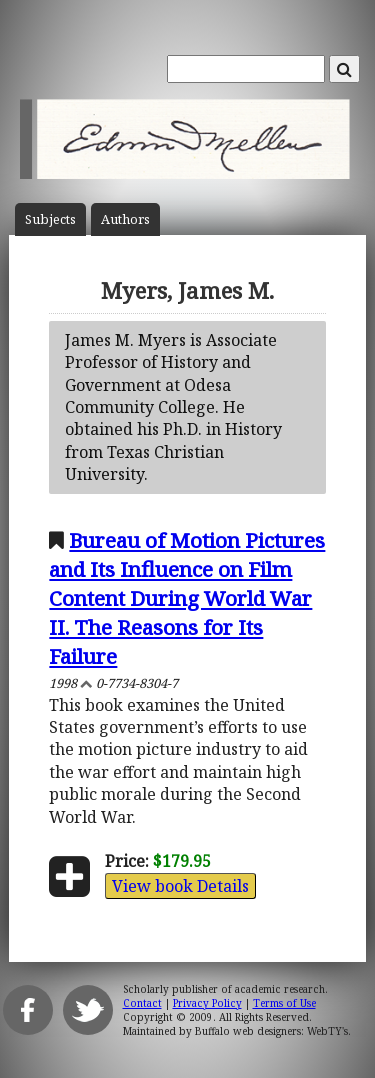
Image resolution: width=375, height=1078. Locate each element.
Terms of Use (284, 1003)
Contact (142, 1003)
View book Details (180, 886)
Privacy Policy (207, 1003)
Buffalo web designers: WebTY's (271, 1031)
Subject (50, 219)
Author (125, 219)
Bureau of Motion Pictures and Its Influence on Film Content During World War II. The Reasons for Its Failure (187, 598)
